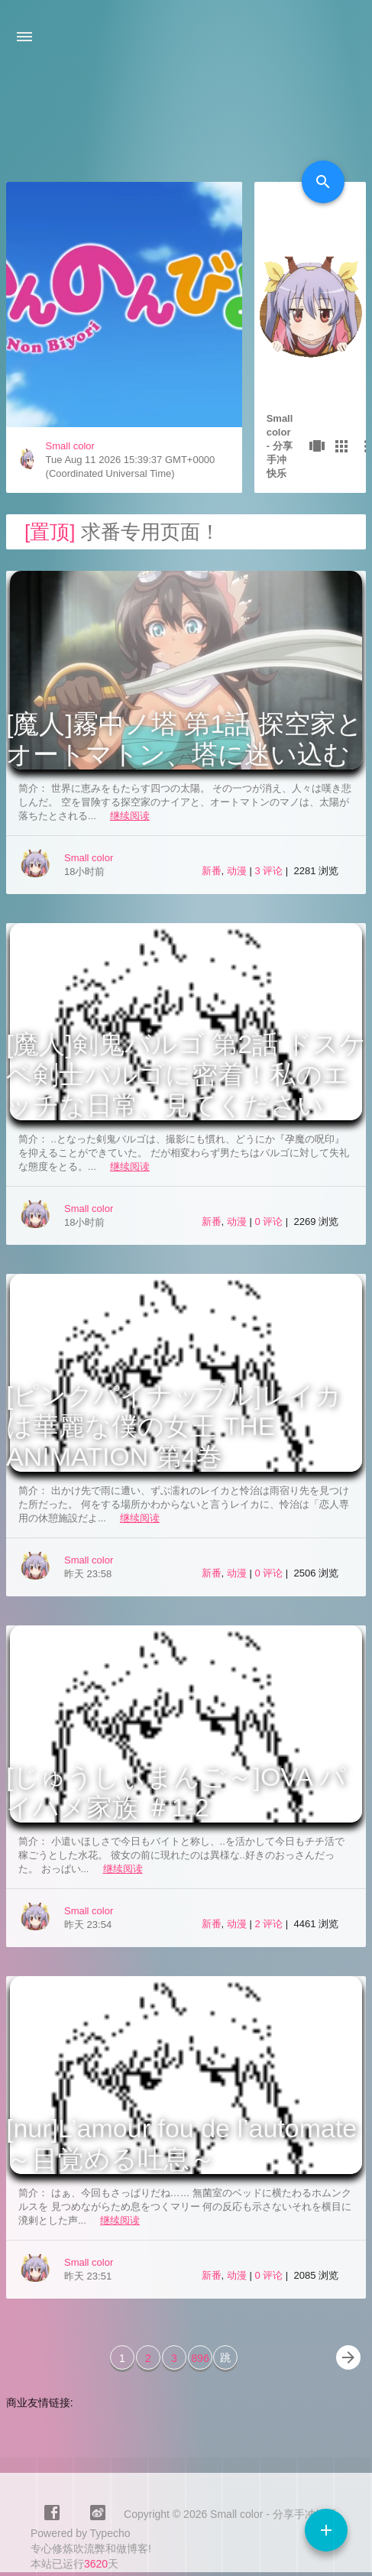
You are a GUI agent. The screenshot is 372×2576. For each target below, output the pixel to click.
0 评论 (269, 1221)
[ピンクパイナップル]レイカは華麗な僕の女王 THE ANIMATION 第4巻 (173, 1426)
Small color (70, 446)
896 (200, 2358)
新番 (212, 870)
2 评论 (269, 1924)
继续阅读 (130, 815)
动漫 (237, 870)
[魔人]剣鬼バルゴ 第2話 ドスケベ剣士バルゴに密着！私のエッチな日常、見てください (186, 1074)
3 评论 (269, 870)
